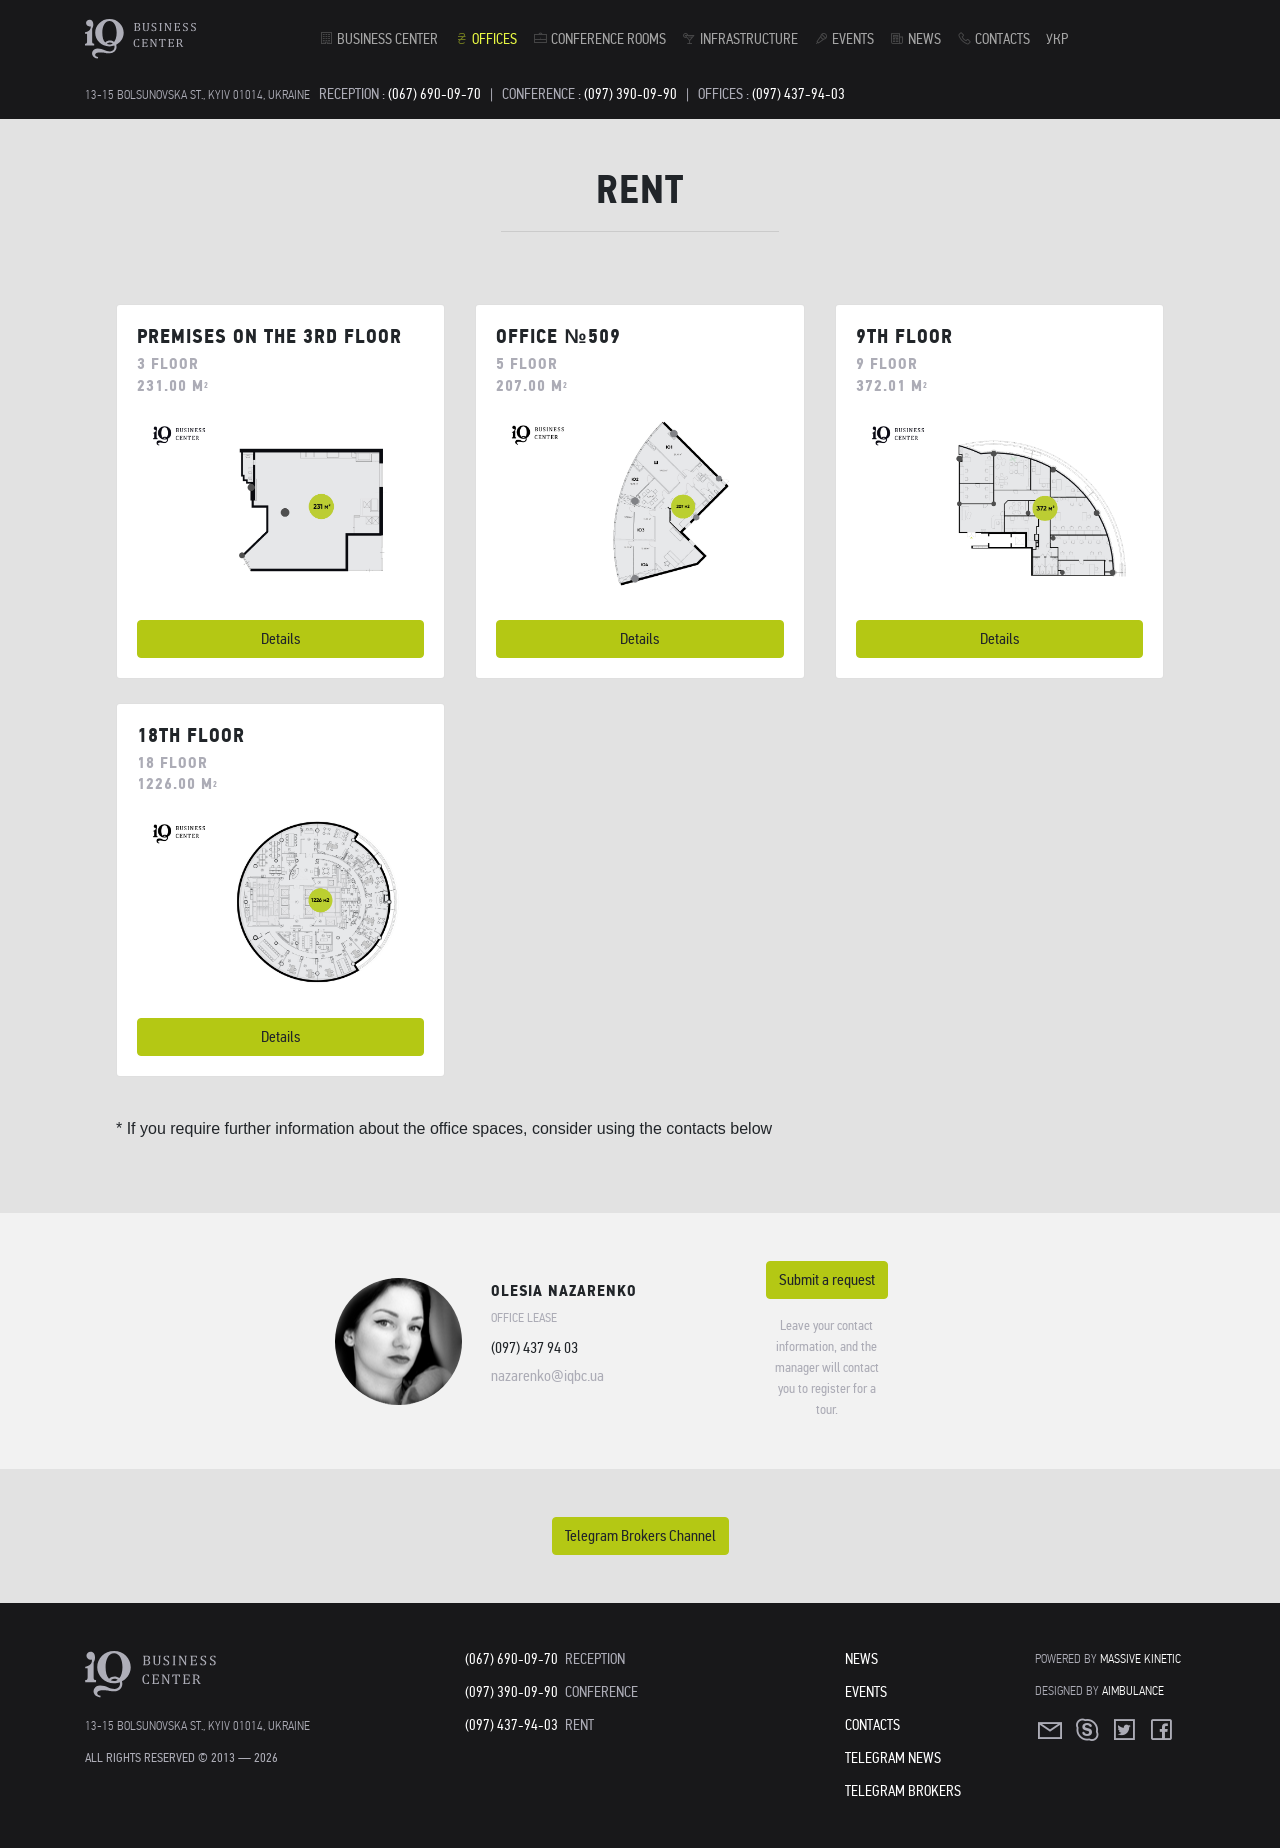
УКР (1057, 39)
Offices (485, 39)
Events (844, 39)
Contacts (993, 39)
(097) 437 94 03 (534, 1347)
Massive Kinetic (1140, 1658)
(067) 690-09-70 (434, 94)
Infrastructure (740, 39)
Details (280, 638)
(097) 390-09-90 (630, 94)
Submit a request (827, 1279)
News (915, 39)
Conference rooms (599, 39)
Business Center (378, 39)
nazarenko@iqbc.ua (547, 1375)
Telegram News (893, 1758)
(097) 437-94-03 (798, 94)
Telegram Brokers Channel (640, 1535)
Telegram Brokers (903, 1791)
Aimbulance (1133, 1690)
